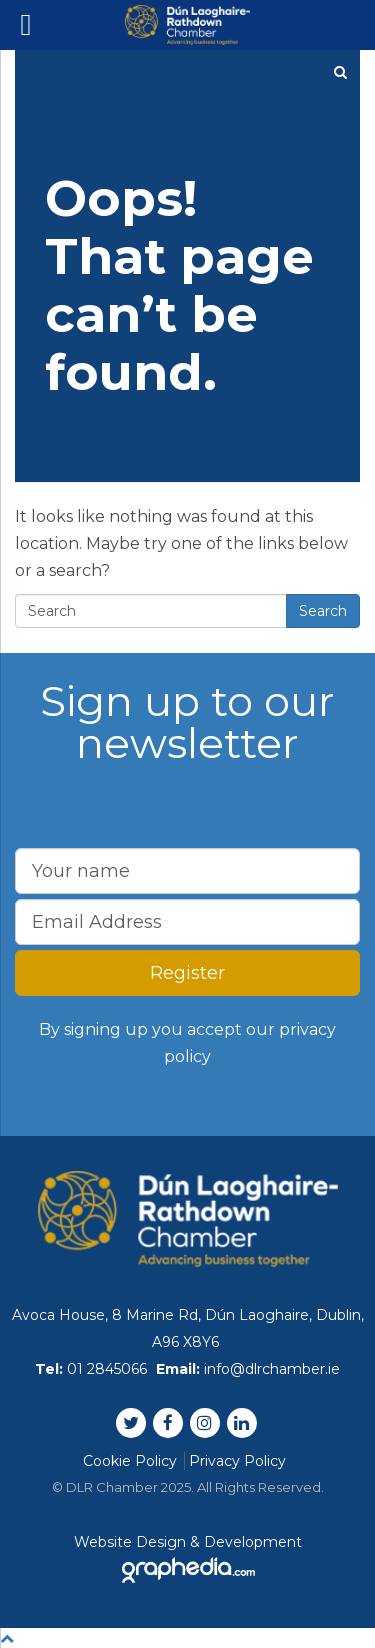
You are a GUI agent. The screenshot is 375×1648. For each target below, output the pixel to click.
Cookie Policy (130, 1461)
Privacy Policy (237, 1461)
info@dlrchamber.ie (272, 1369)
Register (187, 973)
